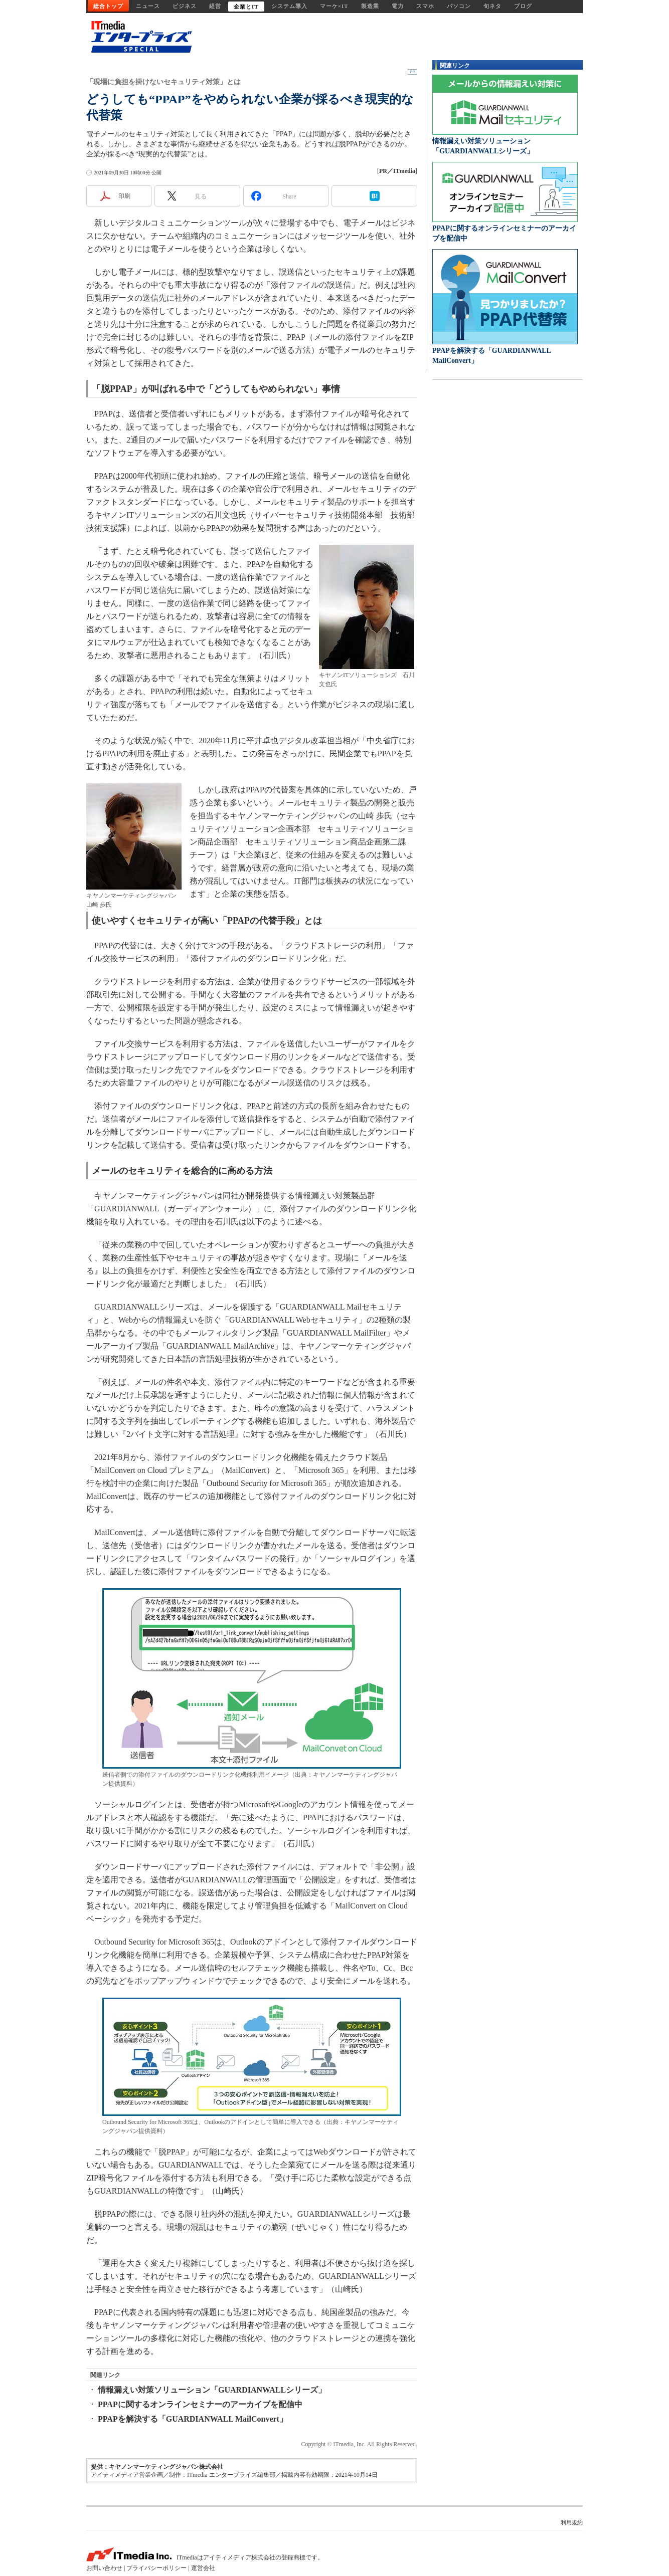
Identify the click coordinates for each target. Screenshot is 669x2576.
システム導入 (289, 6)
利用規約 (572, 2522)
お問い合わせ (104, 2567)
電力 (398, 6)
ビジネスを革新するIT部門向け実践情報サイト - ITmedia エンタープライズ (139, 37)
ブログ (523, 6)
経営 (215, 6)
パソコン (459, 6)
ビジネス (185, 6)
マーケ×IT (334, 6)
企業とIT (246, 7)
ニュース (148, 6)
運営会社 (203, 2567)
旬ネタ (492, 6)
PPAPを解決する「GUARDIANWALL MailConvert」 (192, 2419)
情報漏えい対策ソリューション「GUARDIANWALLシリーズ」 (212, 2390)
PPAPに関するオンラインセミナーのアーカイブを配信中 (200, 2404)
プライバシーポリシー (156, 2567)
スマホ (425, 6)
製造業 (370, 6)
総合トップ (108, 6)
